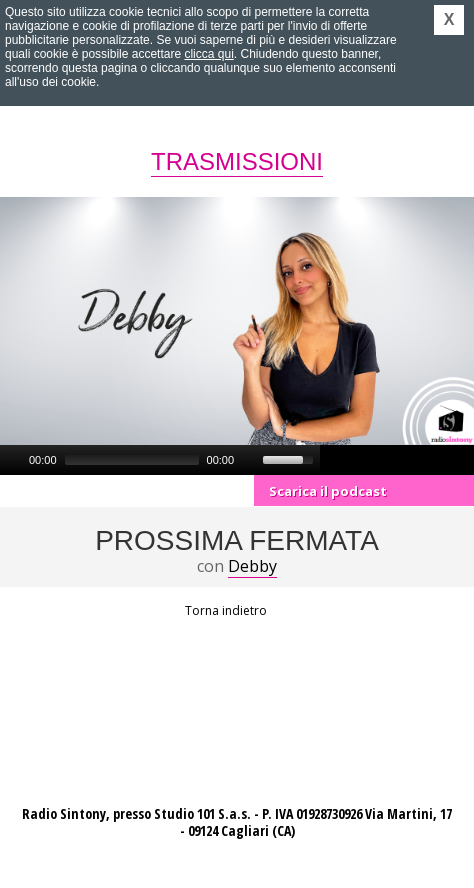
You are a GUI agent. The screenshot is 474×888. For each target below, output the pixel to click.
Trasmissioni (237, 161)
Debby (252, 566)
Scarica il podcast (328, 491)
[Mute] (250, 460)
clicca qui (208, 54)
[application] (160, 460)
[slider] (132, 460)
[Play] (13, 460)
